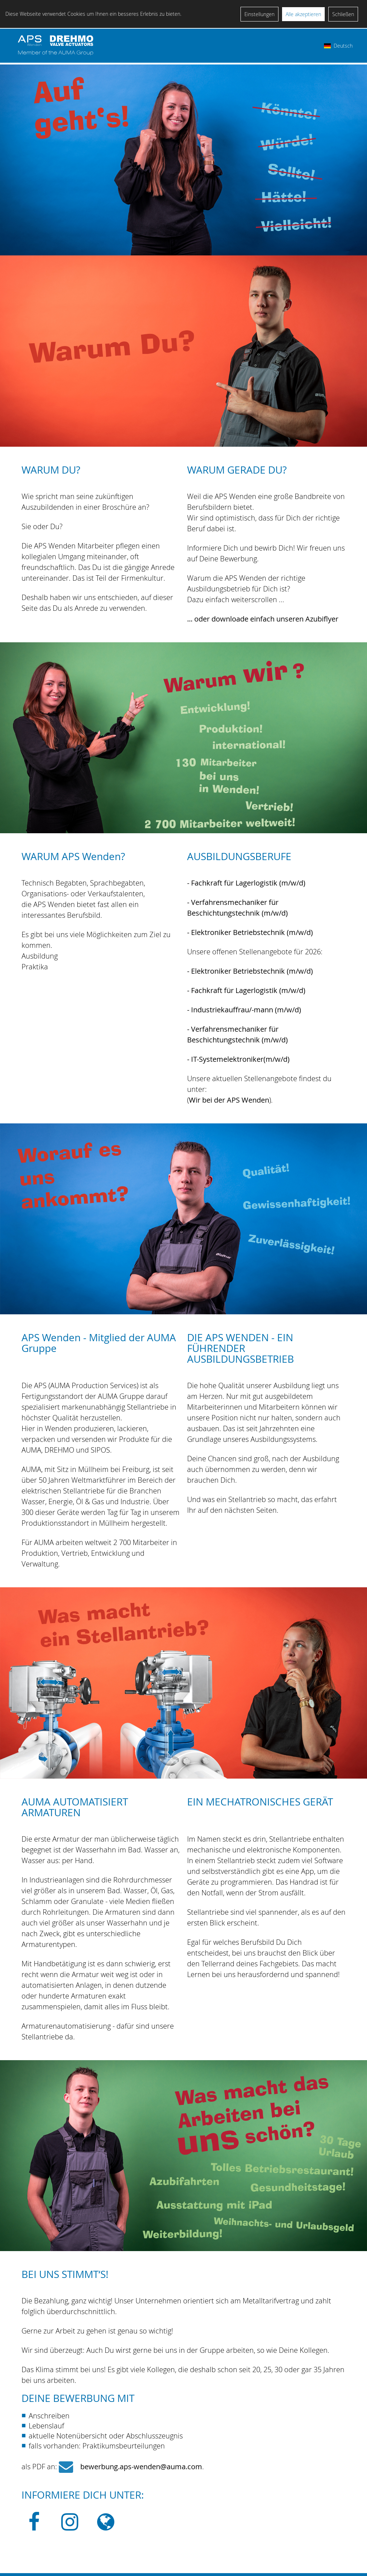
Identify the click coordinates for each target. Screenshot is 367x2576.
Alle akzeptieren (303, 14)
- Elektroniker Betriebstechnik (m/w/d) (250, 932)
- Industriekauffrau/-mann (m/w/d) (244, 1009)
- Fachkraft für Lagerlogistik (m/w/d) (246, 883)
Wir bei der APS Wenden (229, 1100)
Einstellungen (259, 14)
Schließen (343, 14)
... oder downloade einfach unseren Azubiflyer (262, 619)
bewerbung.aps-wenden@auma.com (141, 2466)
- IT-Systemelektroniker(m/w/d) (238, 1059)
